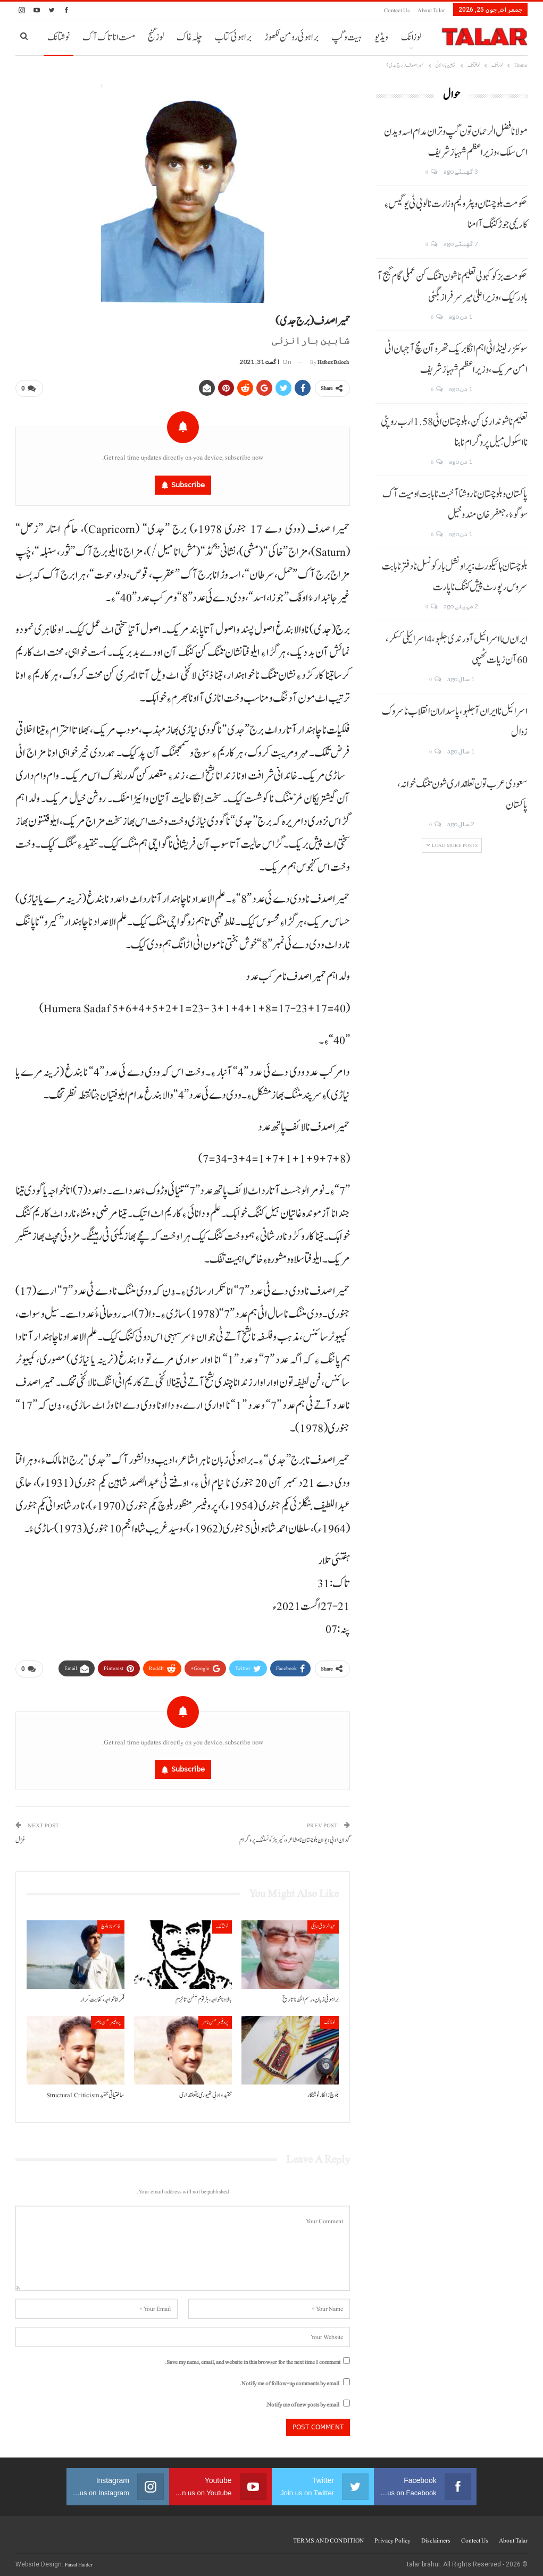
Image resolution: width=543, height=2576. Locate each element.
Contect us (397, 10)
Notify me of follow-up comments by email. (289, 2379)
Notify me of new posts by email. (302, 2400)
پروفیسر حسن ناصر (215, 2017)
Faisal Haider (79, 2560)
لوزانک (411, 37)
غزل (20, 1836)
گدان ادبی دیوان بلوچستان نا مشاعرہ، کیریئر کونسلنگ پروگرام (294, 1836)
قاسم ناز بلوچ (111, 1922)
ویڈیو (381, 37)
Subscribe (188, 483)
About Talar (431, 10)
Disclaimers (435, 2536)
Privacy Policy (392, 2536)
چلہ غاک (189, 37)
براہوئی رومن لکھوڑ (291, 37)
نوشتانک (58, 37)
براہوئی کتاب (233, 37)
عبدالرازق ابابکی (323, 1922)
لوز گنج (156, 37)
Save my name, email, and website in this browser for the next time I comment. (252, 2358)
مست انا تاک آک (108, 37)
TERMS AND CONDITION (328, 2536)
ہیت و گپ (346, 37)
